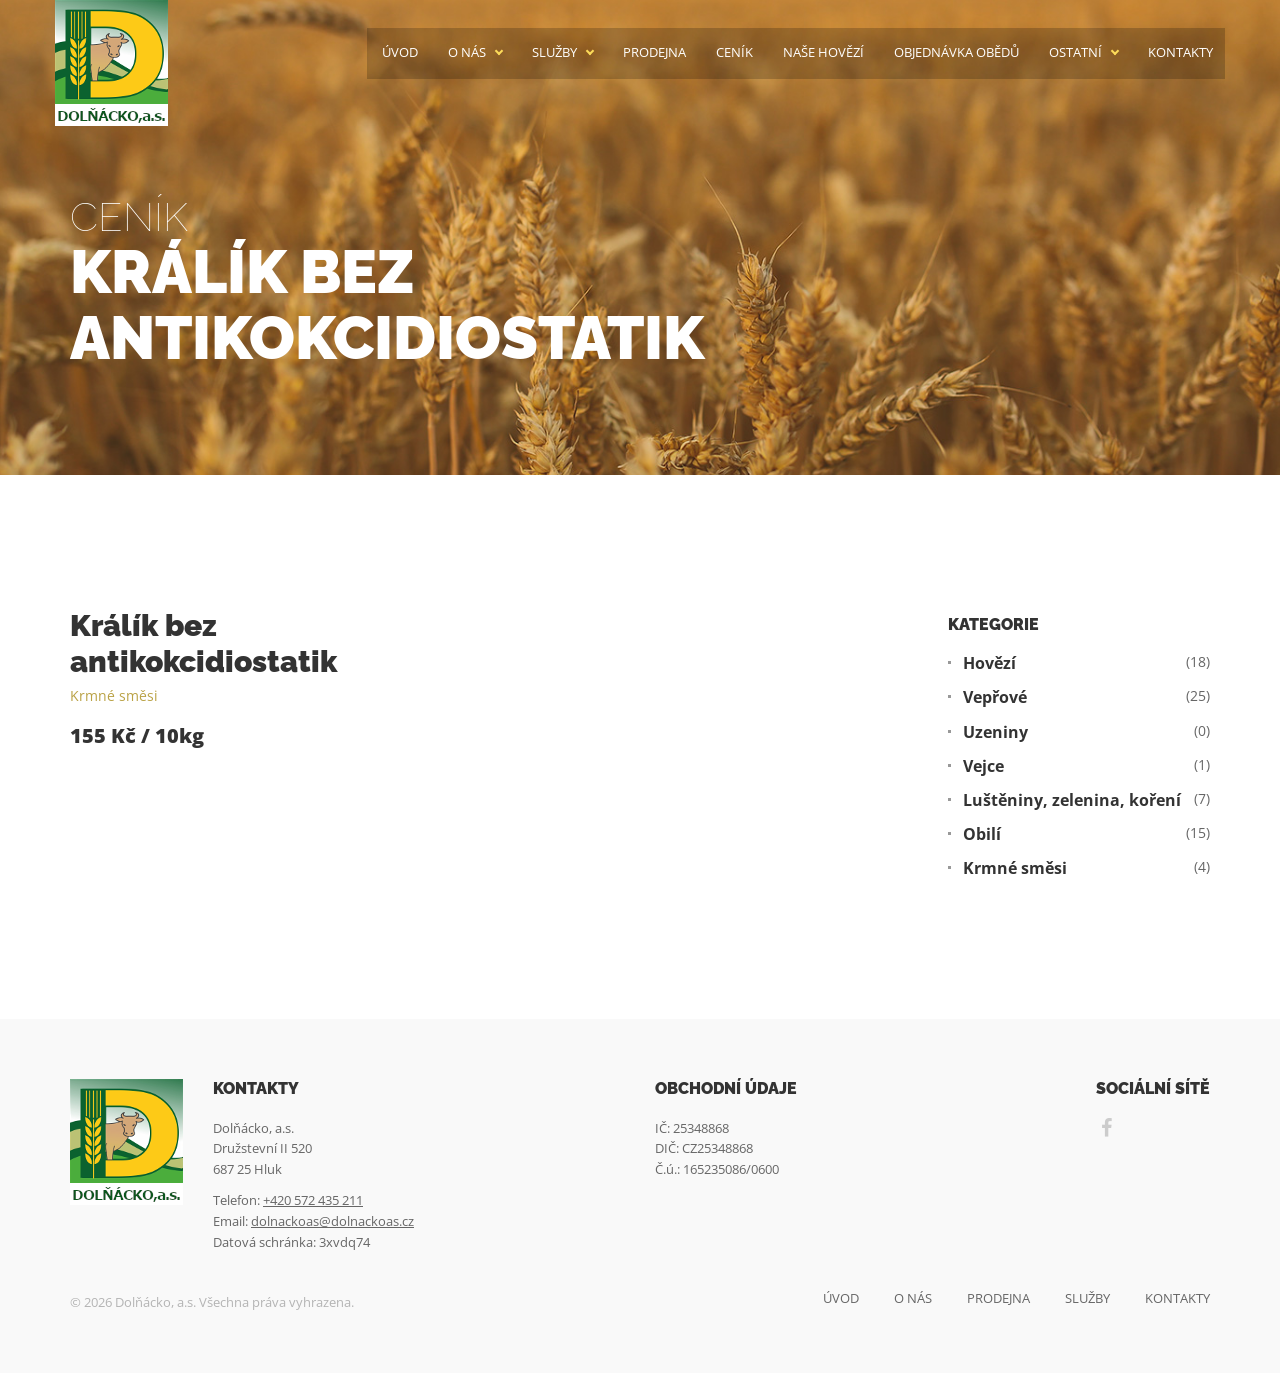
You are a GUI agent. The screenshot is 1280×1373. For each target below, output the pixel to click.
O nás (467, 52)
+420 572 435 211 (313, 1200)
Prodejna (654, 52)
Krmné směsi (114, 695)
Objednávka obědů (956, 52)
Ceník (734, 52)
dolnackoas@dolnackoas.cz (332, 1221)
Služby (554, 52)
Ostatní (1075, 52)
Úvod (400, 52)
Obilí (982, 834)
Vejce (983, 766)
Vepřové (995, 697)
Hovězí (989, 663)
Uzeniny (995, 732)
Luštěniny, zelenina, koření (1072, 800)
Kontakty (1180, 52)
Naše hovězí (823, 52)
